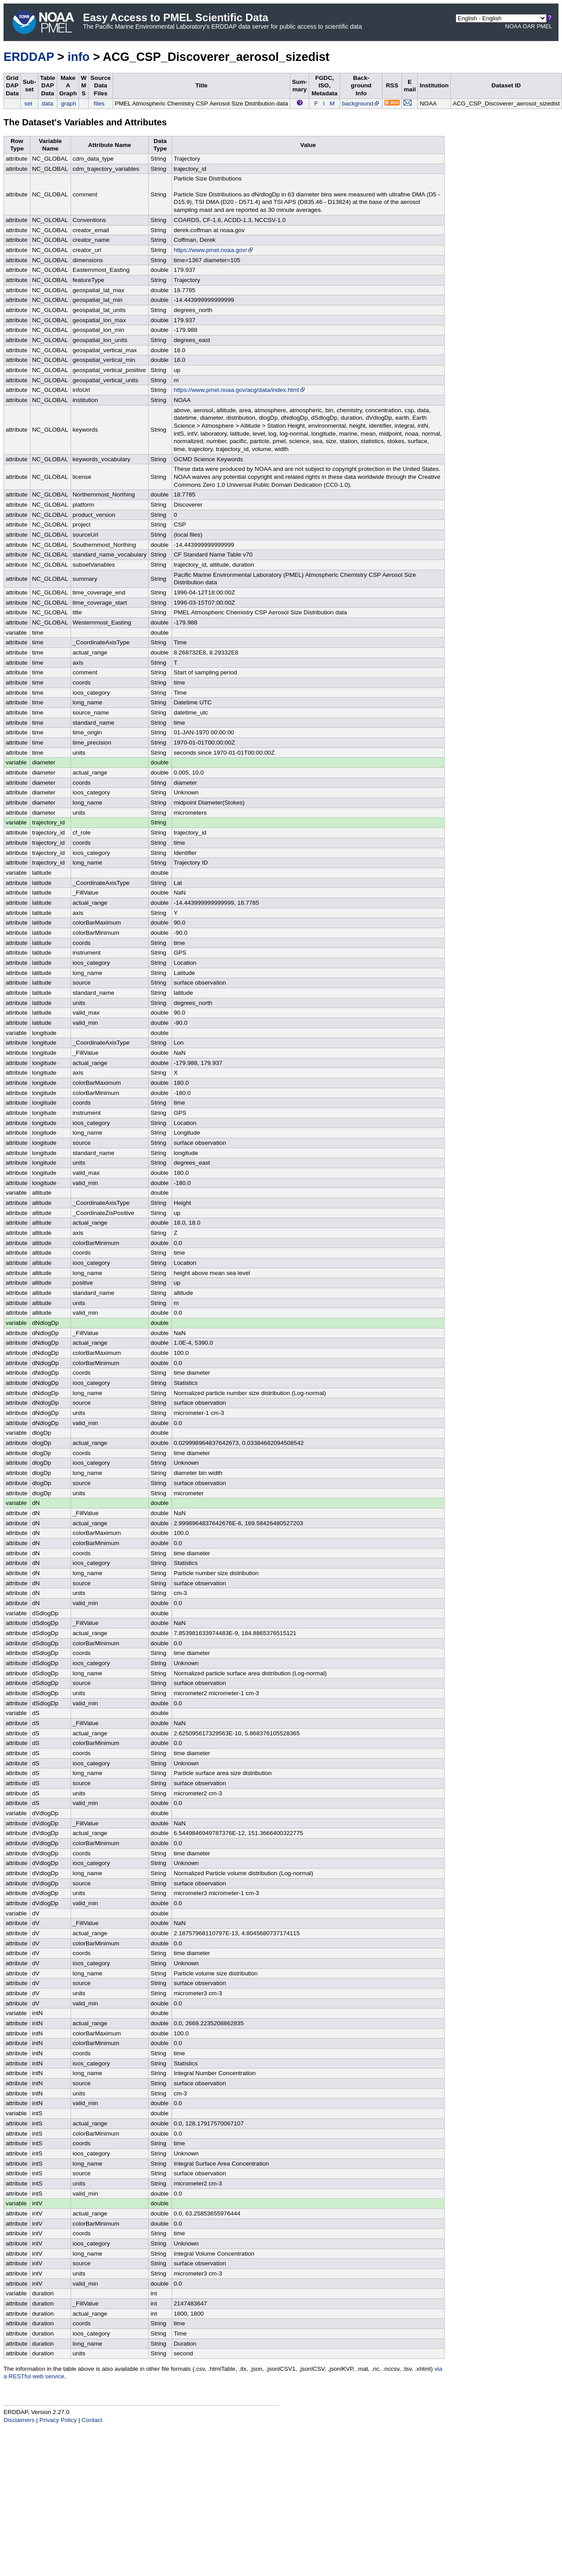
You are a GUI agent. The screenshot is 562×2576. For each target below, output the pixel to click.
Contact (92, 2420)
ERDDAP (29, 57)
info (78, 57)
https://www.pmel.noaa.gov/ (214, 250)
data (47, 103)
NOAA (513, 26)
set (28, 103)
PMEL (544, 26)
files (99, 103)
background (361, 103)
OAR (529, 26)
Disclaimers (19, 2420)
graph (68, 103)
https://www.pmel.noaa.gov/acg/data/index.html (240, 390)
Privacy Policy (58, 2420)
